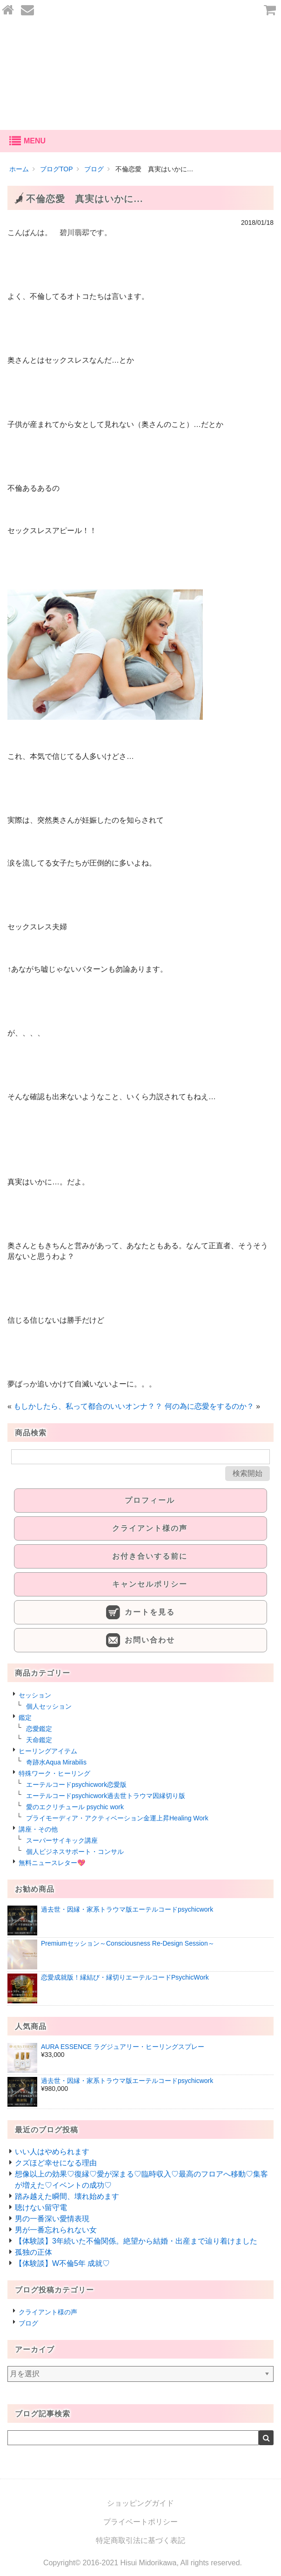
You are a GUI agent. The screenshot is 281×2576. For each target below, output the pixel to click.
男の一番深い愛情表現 (52, 2219)
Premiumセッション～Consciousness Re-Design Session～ (127, 1943)
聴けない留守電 (41, 2207)
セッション (35, 1695)
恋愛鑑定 (39, 1728)
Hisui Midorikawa (148, 2563)
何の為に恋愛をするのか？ (209, 1406)
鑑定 (25, 1717)
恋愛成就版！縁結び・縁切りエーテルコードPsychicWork (125, 1977)
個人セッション (49, 1706)
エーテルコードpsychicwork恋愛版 (76, 1784)
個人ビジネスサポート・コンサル (75, 1851)
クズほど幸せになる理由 (56, 2163)
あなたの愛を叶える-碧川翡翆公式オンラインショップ (140, 75)
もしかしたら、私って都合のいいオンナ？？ (87, 1406)
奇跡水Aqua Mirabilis (56, 1762)
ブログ (28, 2323)
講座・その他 (38, 1829)
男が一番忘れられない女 (56, 2230)
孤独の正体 (33, 2252)
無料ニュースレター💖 (52, 1862)
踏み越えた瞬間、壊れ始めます (67, 2196)
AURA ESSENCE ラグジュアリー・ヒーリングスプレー (122, 2046)
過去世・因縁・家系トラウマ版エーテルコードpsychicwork (127, 1909)
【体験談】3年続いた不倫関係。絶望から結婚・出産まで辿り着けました (136, 2241)
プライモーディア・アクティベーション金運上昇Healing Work (117, 1818)
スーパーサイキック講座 (62, 1840)
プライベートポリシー (140, 2522)
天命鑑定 (39, 1740)
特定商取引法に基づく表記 (140, 2540)
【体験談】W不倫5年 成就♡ (62, 2263)
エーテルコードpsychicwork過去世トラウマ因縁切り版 (105, 1795)
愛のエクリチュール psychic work (75, 1807)
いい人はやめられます (52, 2152)
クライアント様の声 (48, 2312)
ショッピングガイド (140, 2503)
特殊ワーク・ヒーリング (54, 1773)
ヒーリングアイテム (48, 1751)
